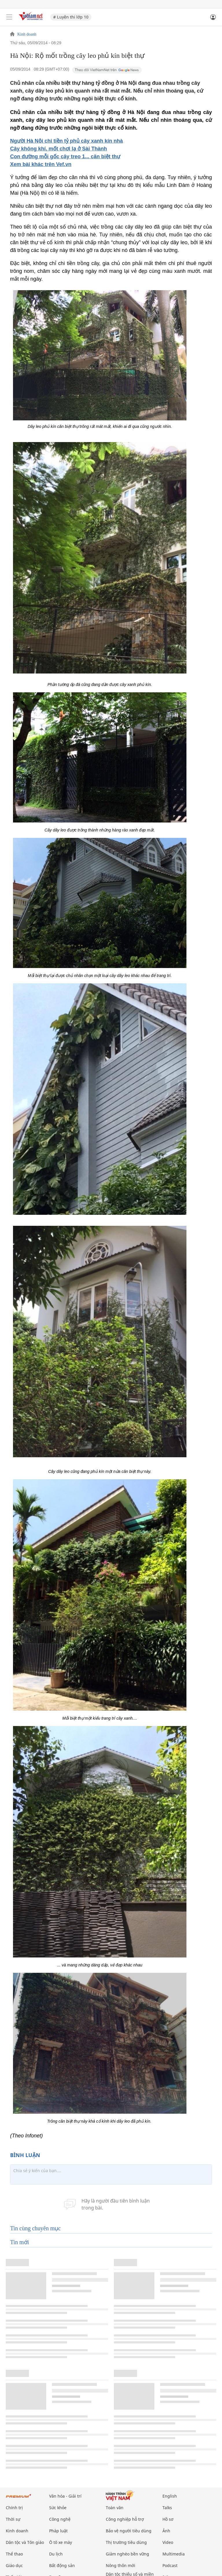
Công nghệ (60, 2519)
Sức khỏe (57, 2507)
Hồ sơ (167, 2519)
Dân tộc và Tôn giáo (25, 2542)
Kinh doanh (26, 34)
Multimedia (173, 2554)
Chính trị (14, 2507)
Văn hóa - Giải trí (65, 2496)
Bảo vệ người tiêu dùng (128, 2530)
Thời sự (13, 2519)
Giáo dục (14, 2565)
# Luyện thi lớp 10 (70, 17)
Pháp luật (58, 2530)
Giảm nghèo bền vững (127, 2554)
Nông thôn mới (120, 2565)
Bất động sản (62, 2565)
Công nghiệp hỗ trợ (125, 2519)
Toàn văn (114, 2507)
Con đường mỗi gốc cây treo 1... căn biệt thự (65, 156)
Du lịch (56, 2554)
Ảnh (166, 2530)
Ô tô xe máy (60, 2542)
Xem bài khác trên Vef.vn (40, 164)
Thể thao (14, 2554)
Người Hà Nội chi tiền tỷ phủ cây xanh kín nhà (66, 141)
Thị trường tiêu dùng (126, 2542)
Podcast (169, 2565)
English (169, 2496)
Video (167, 2542)
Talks (167, 2507)
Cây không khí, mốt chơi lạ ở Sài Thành (58, 149)
